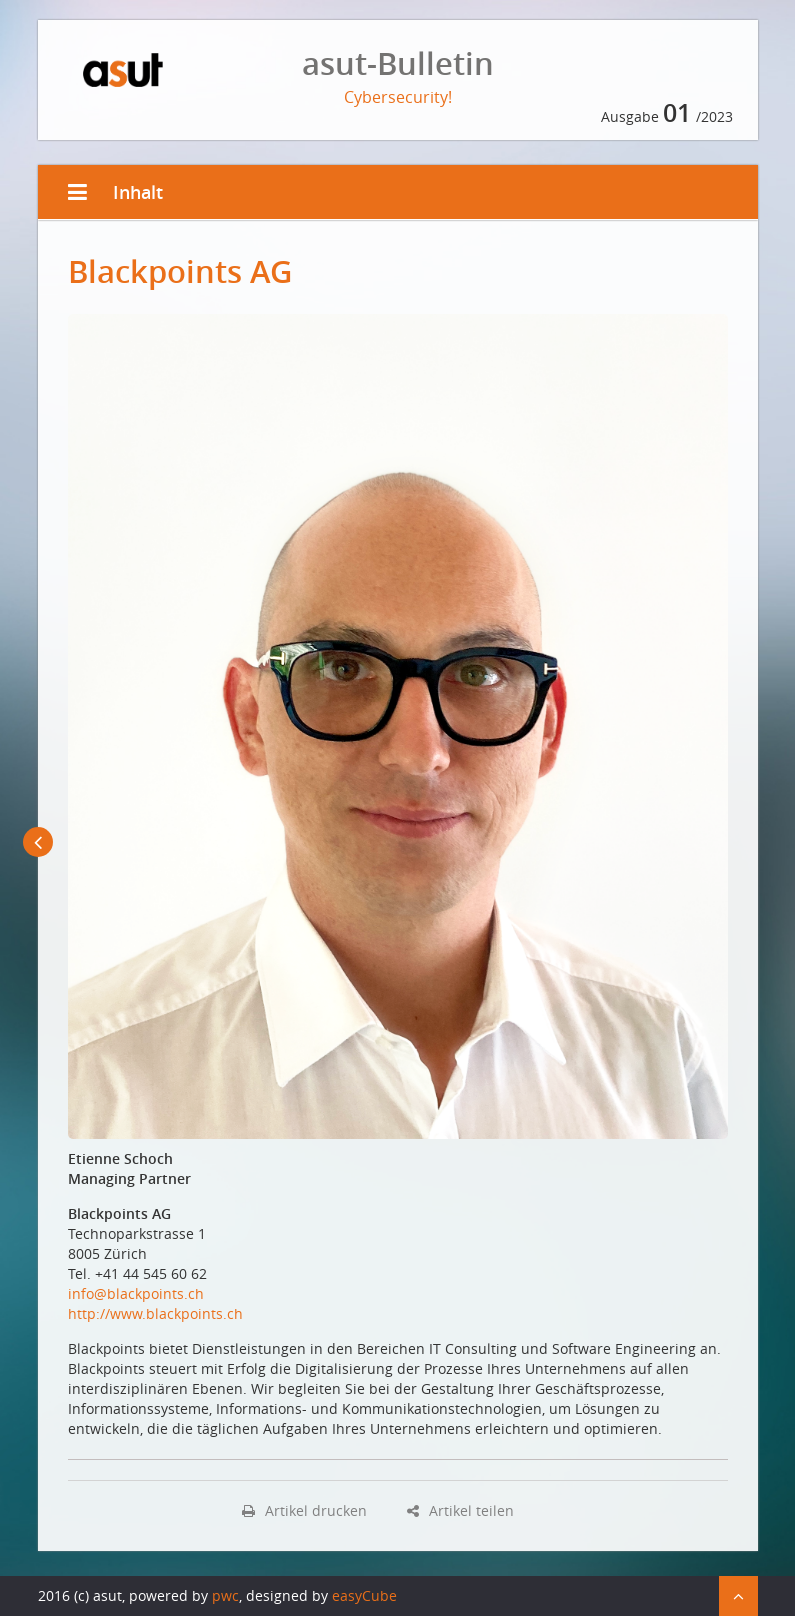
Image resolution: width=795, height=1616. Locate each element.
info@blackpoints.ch (136, 1293)
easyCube (364, 1595)
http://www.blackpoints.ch (155, 1313)
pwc (225, 1595)
